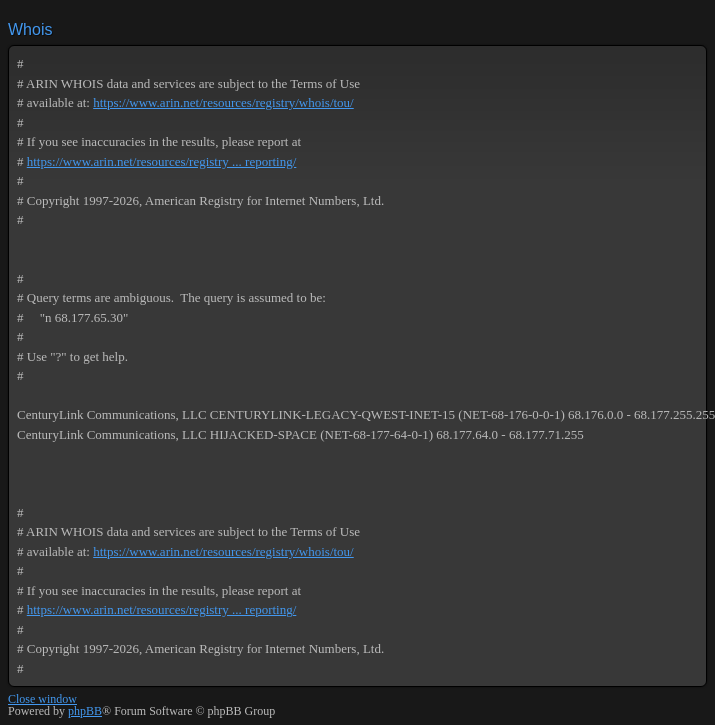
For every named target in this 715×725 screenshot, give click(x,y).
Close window (42, 699)
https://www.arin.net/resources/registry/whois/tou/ (223, 102)
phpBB (85, 711)
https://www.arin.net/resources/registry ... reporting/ (162, 161)
